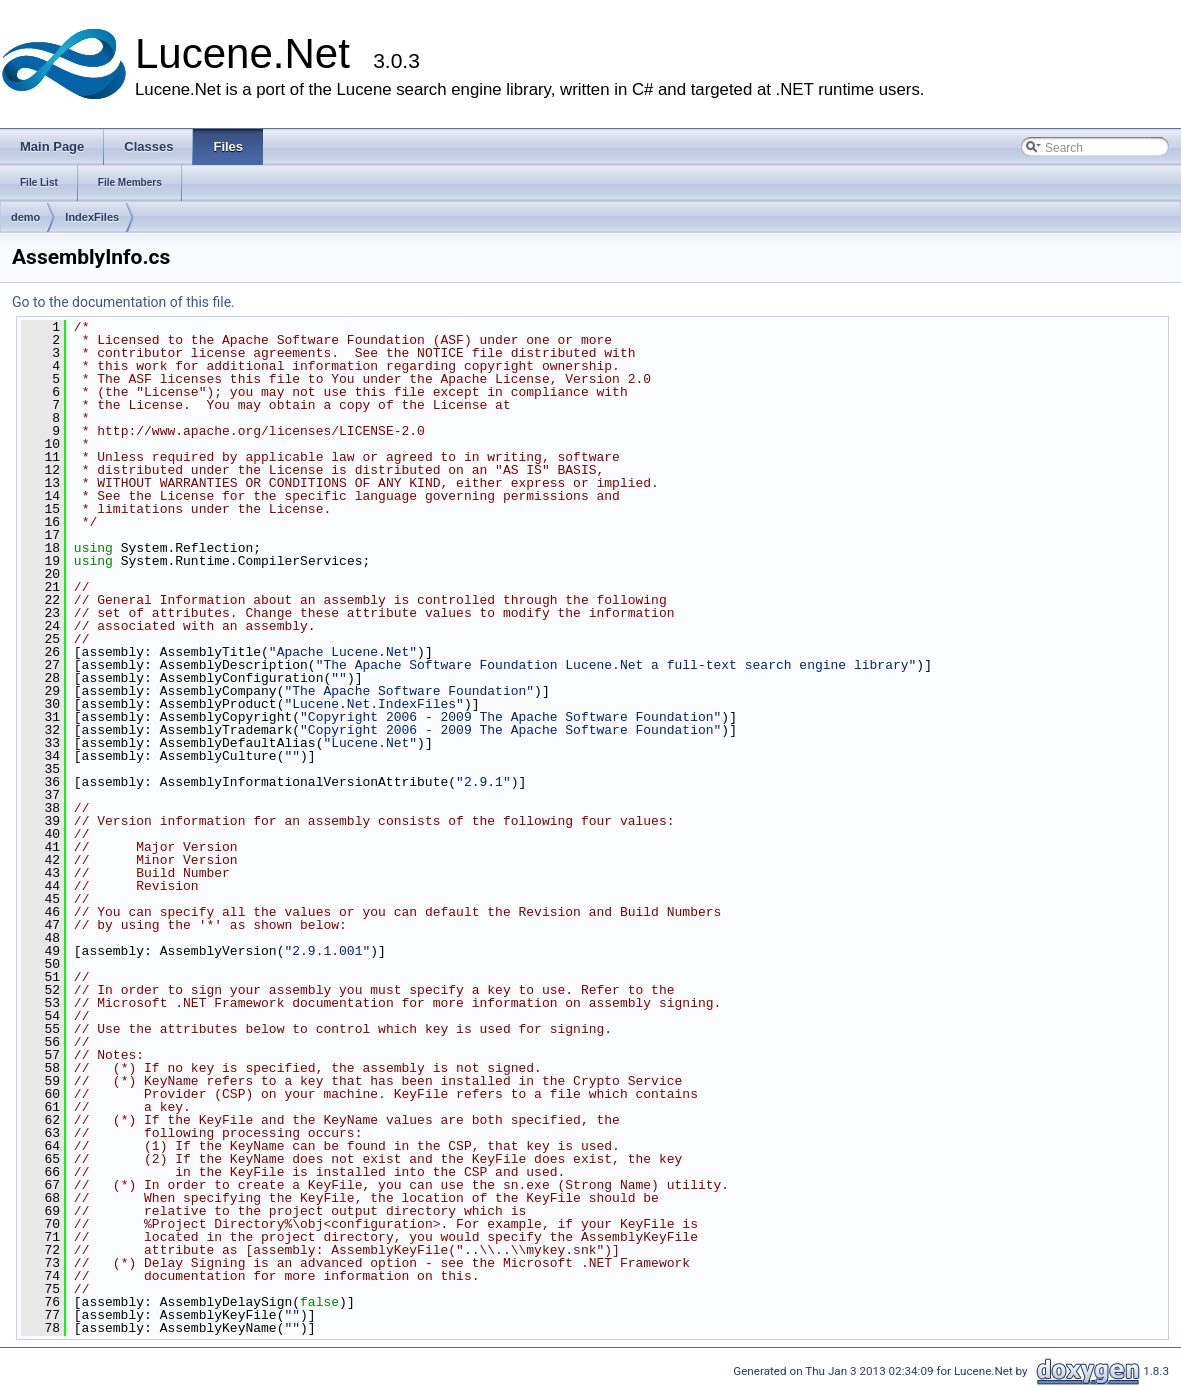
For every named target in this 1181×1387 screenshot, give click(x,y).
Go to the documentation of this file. (123, 302)
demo (25, 217)
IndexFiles (92, 217)
